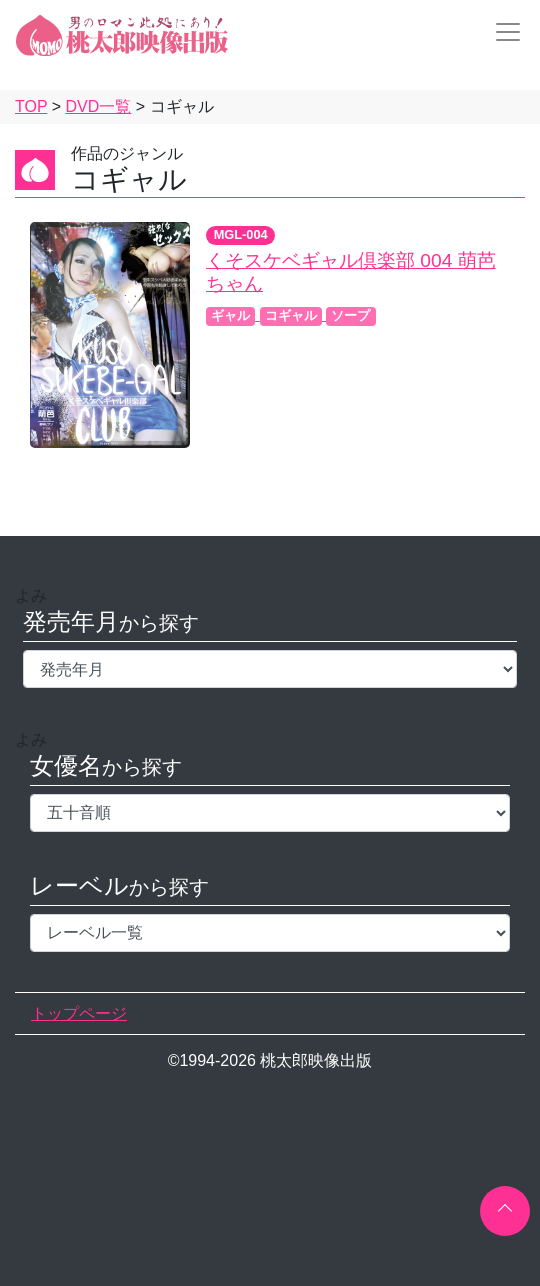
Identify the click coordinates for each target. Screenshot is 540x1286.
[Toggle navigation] (502, 32)
